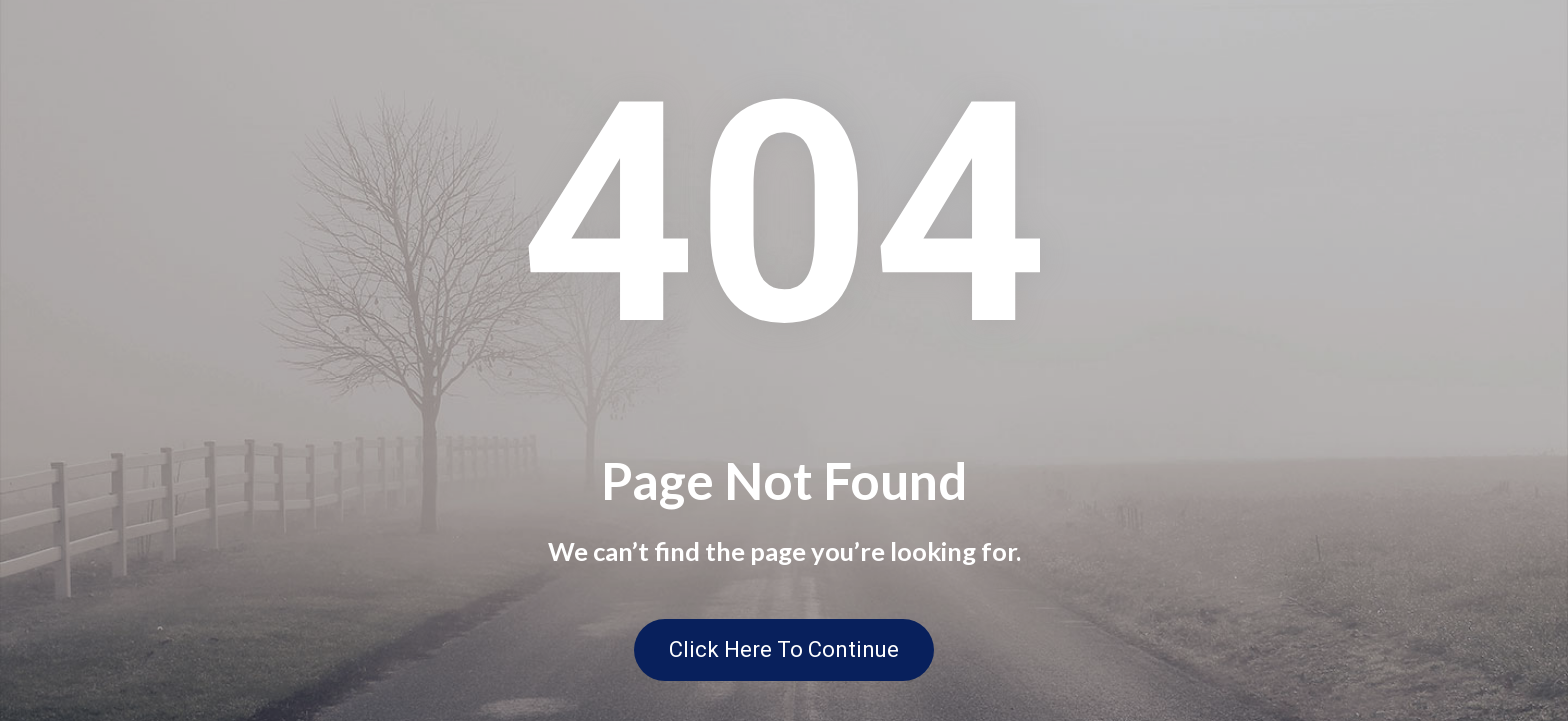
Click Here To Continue (784, 649)
